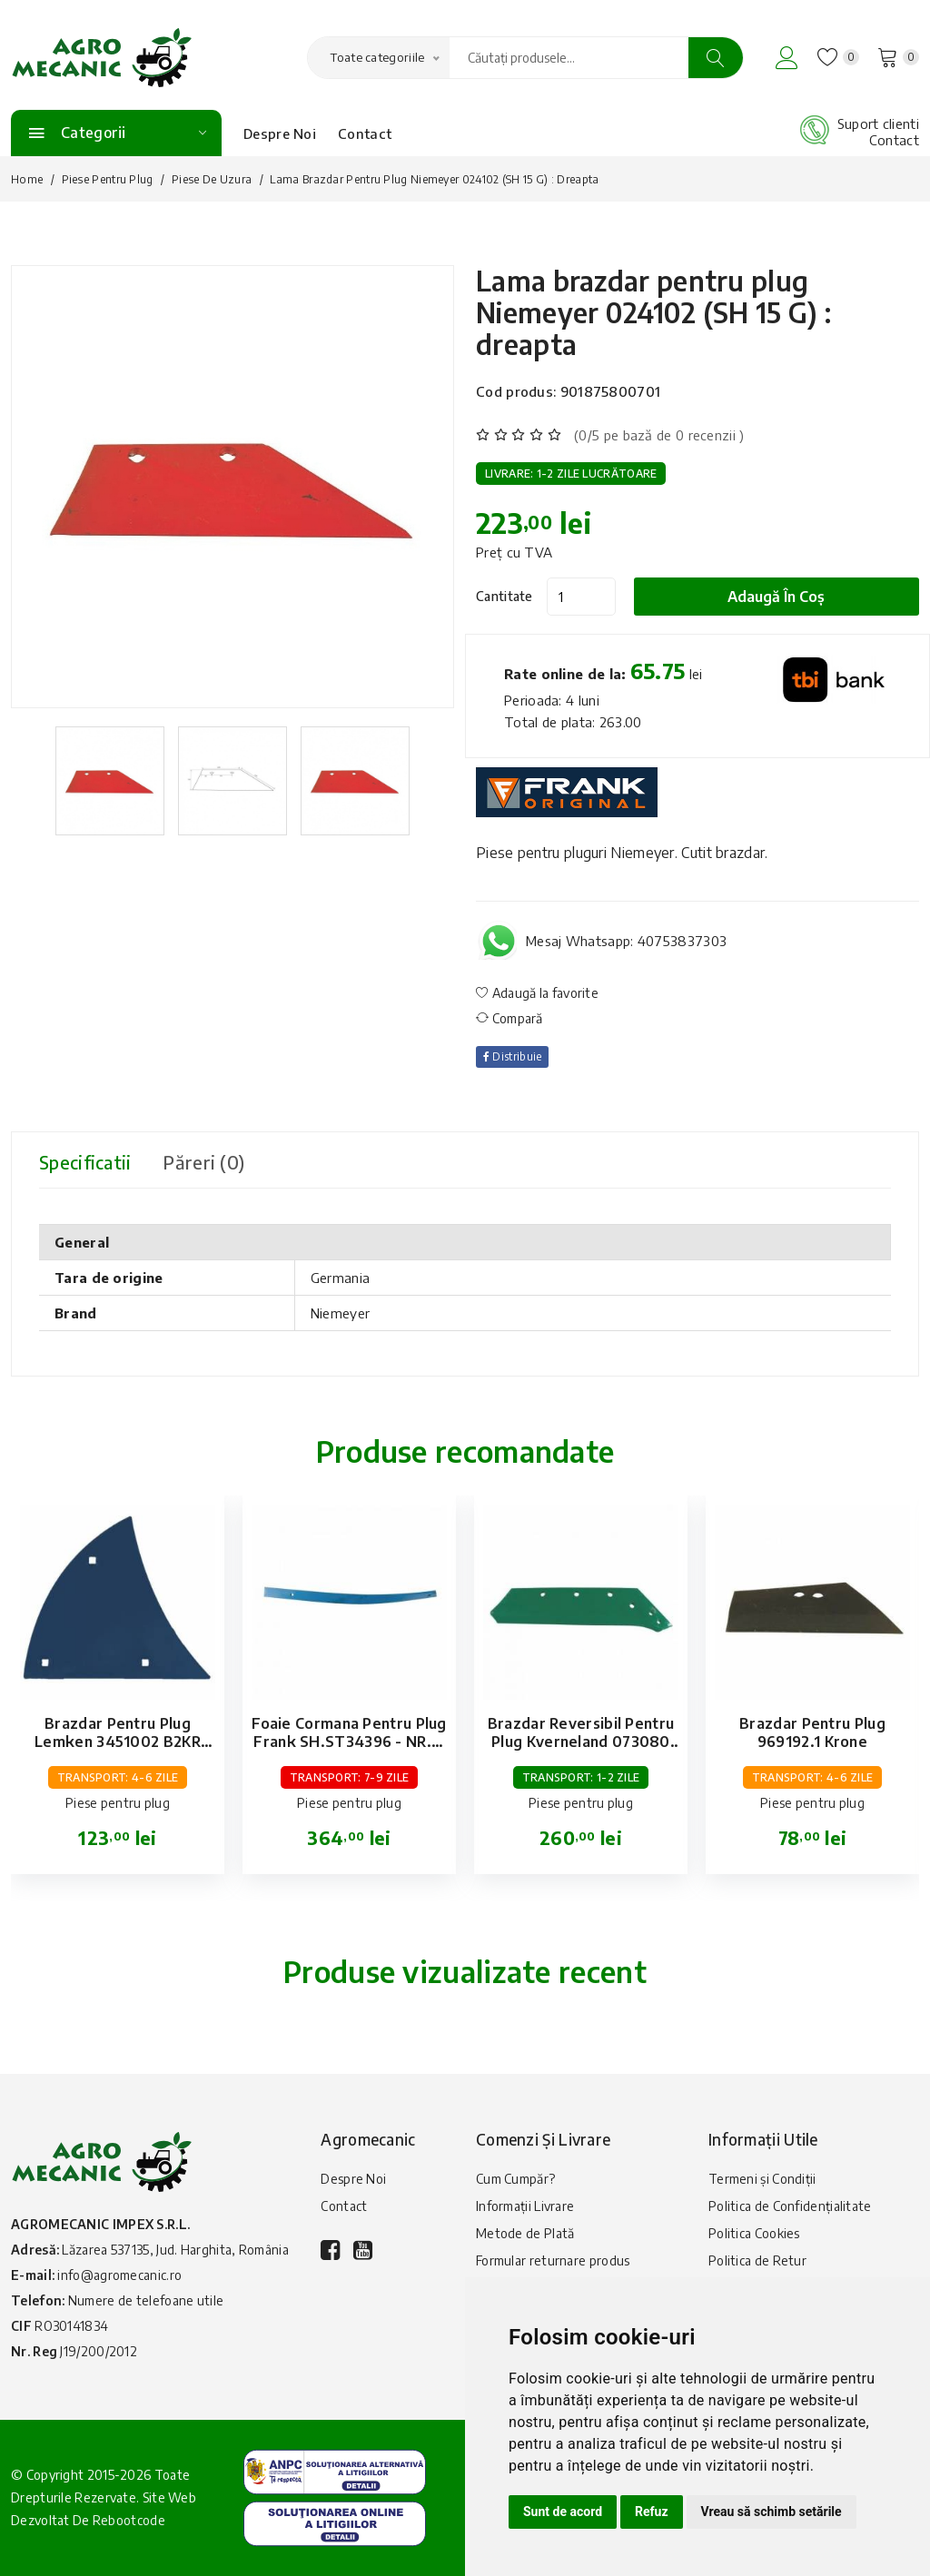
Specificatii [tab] (86, 1161)
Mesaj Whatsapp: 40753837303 (626, 941)
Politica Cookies (754, 2233)
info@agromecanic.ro (119, 2275)
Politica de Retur (757, 2260)
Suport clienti (878, 123)
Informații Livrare (525, 2206)
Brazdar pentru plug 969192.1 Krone (812, 1732)
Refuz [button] (651, 2511)
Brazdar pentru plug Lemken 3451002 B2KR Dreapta (118, 1741)
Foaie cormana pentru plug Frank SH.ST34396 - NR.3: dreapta (349, 1741)
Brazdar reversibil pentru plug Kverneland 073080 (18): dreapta (581, 1741)
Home (27, 179)
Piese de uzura (212, 179)
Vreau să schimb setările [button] (771, 2511)
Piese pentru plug (107, 179)
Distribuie (513, 1056)
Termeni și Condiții (762, 2178)
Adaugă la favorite (537, 993)
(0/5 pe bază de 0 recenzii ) (659, 435)
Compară (509, 1018)
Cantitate (504, 596)
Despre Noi (279, 133)
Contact (364, 133)
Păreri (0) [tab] (207, 1161)
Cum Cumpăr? (515, 2178)
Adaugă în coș (777, 596)
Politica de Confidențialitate (790, 2206)
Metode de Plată (525, 2233)
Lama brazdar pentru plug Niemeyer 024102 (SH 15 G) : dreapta (655, 312)
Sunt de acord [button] (562, 2511)
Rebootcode (129, 2521)
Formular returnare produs (553, 2260)
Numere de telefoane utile (146, 2300)
